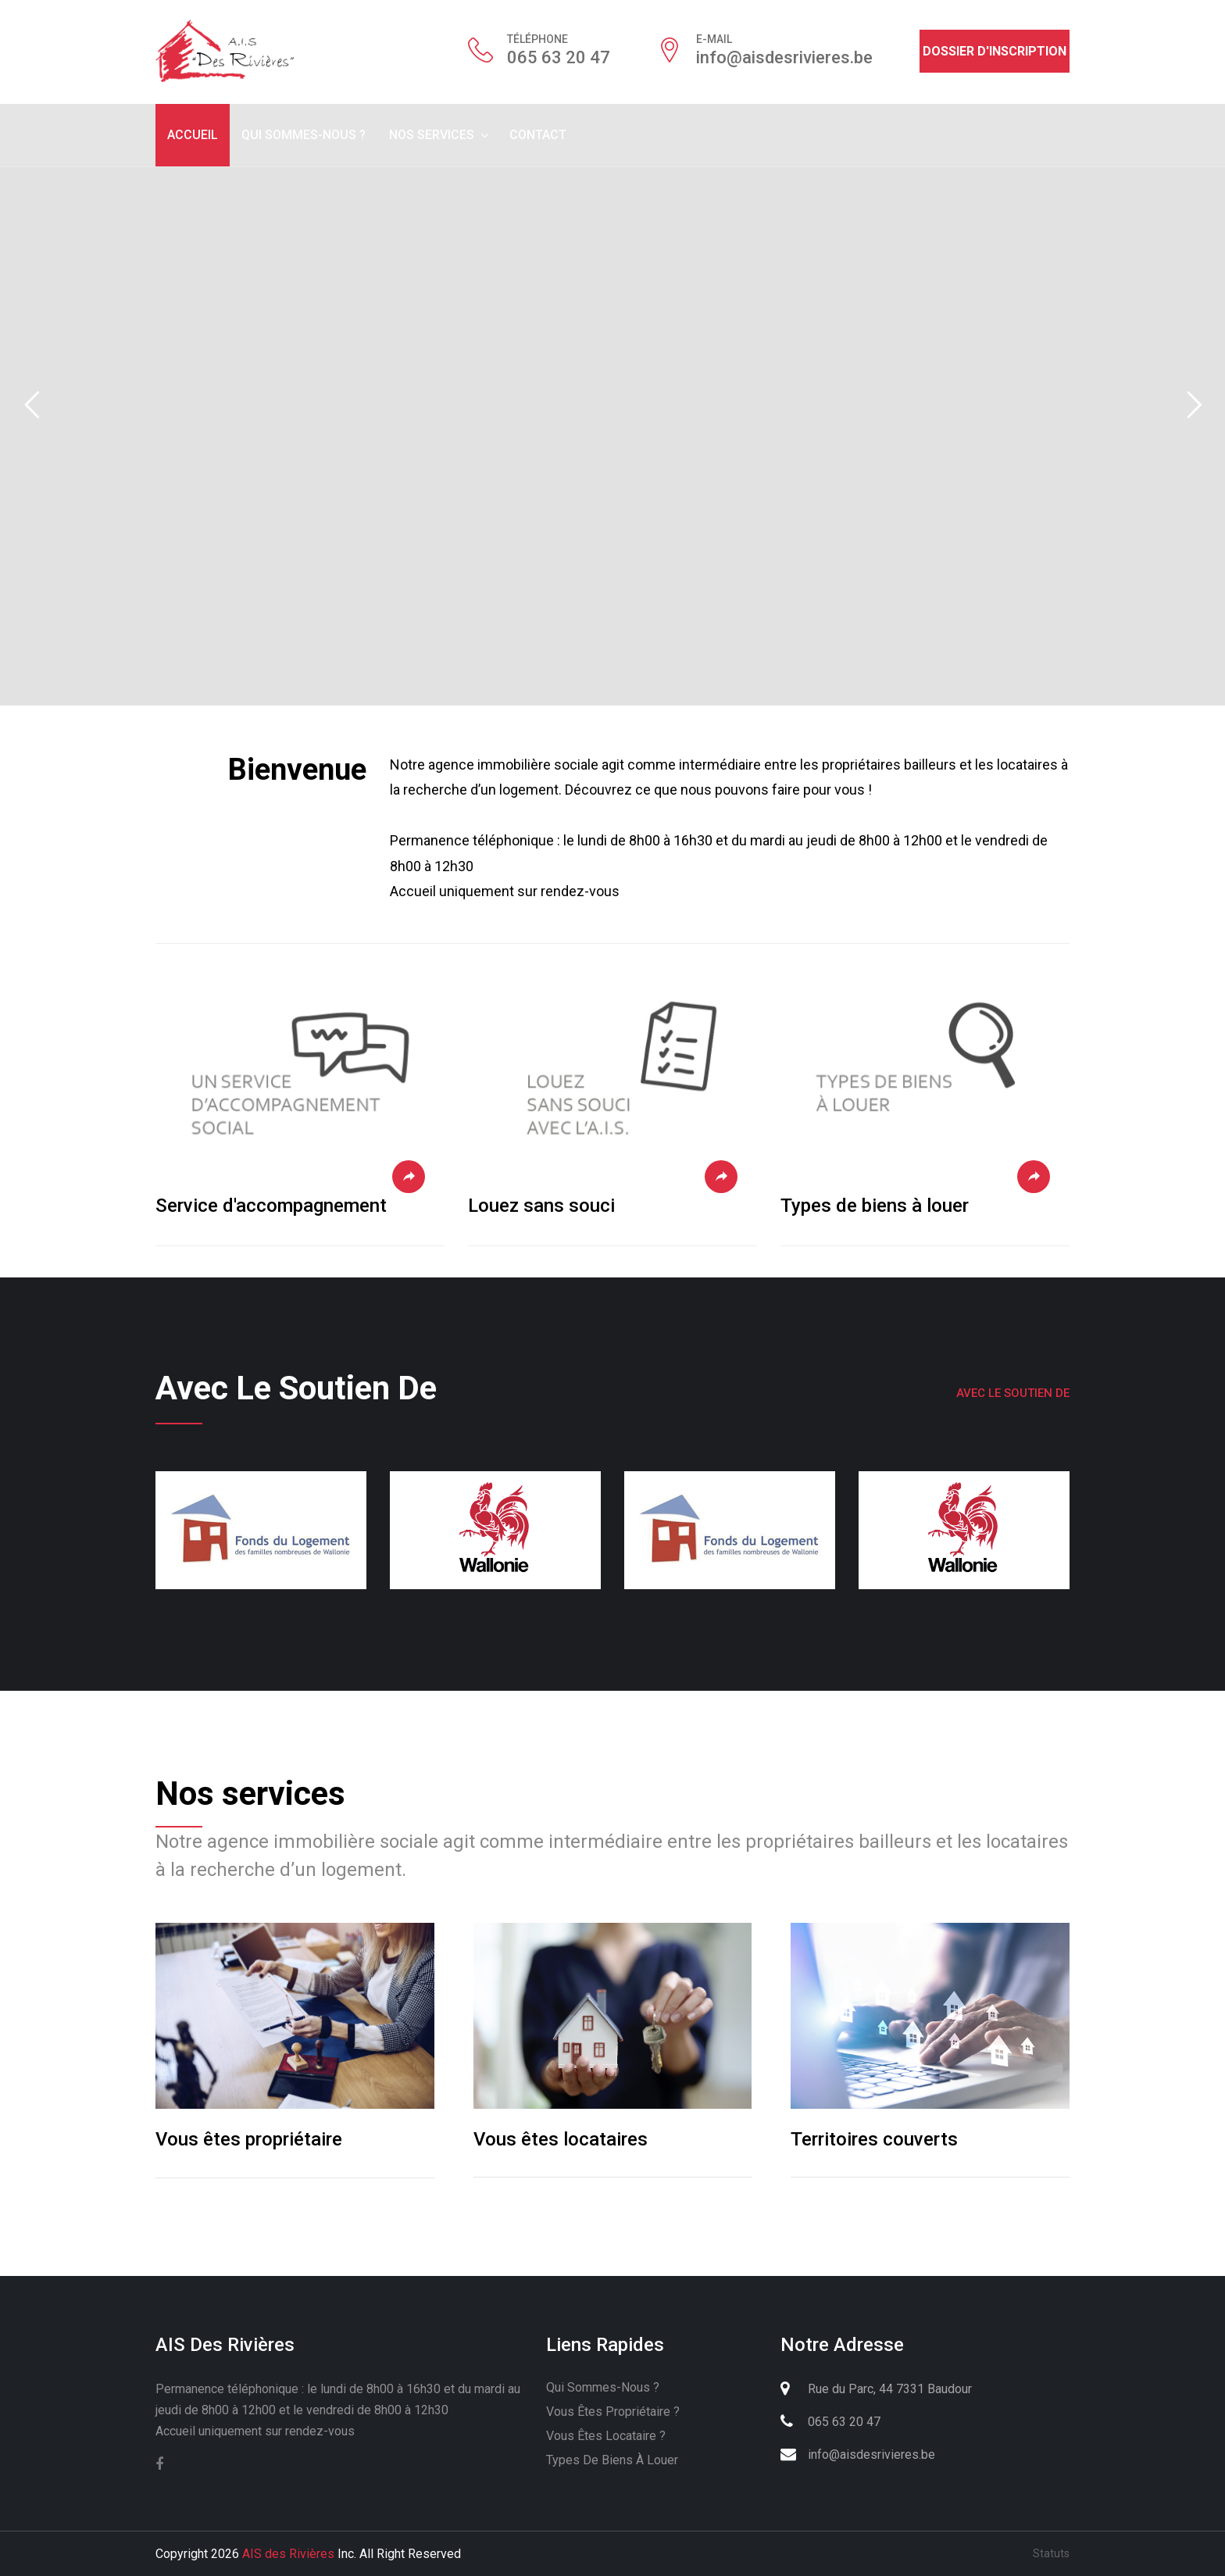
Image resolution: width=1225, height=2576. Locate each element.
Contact (537, 134)
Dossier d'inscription (995, 51)
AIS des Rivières (288, 2553)
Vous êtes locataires (560, 2139)
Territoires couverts (874, 2139)
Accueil (192, 134)
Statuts (1051, 2553)
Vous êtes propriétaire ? (613, 2411)
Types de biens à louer (874, 1206)
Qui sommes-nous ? (303, 134)
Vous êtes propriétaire (248, 2139)
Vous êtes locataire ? (606, 2435)
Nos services (431, 134)
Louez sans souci (541, 1206)
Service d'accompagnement (271, 1206)
